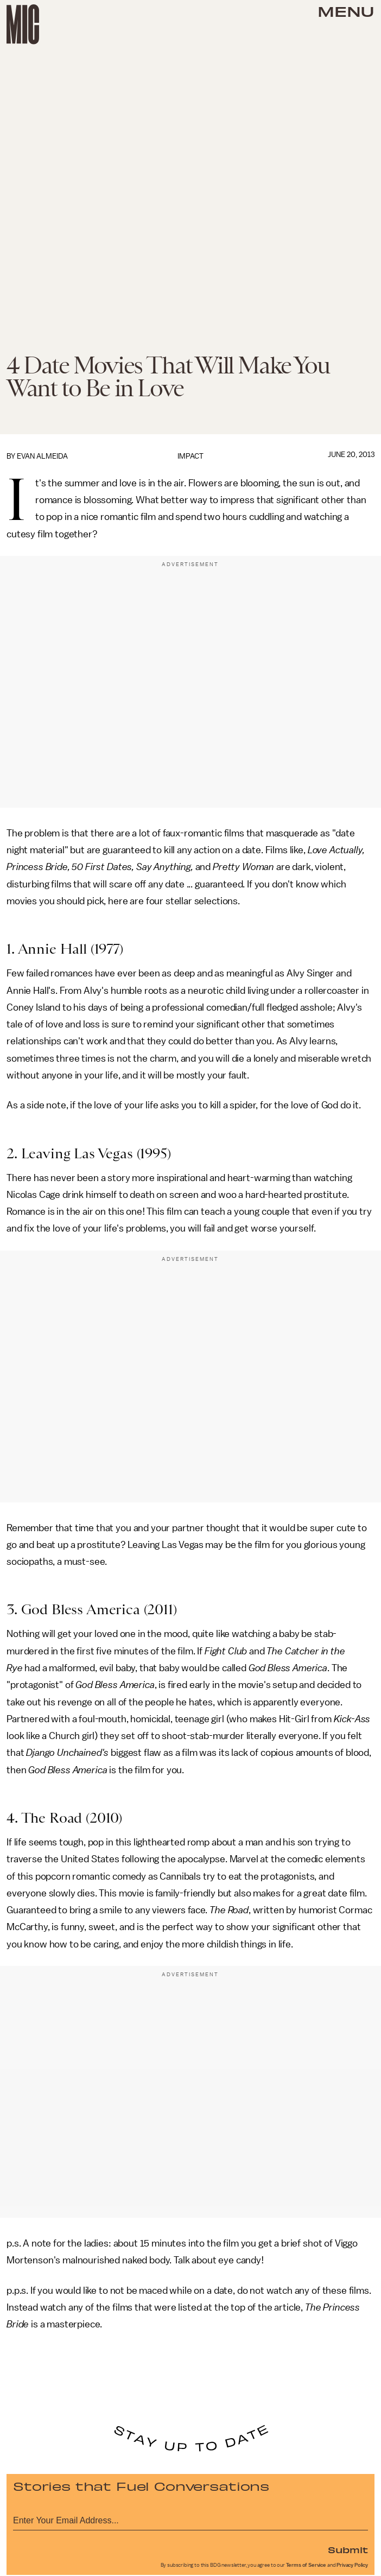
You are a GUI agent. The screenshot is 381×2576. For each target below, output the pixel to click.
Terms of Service (306, 2565)
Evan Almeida (42, 456)
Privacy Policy (352, 2565)
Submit (348, 2549)
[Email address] (190, 2518)
